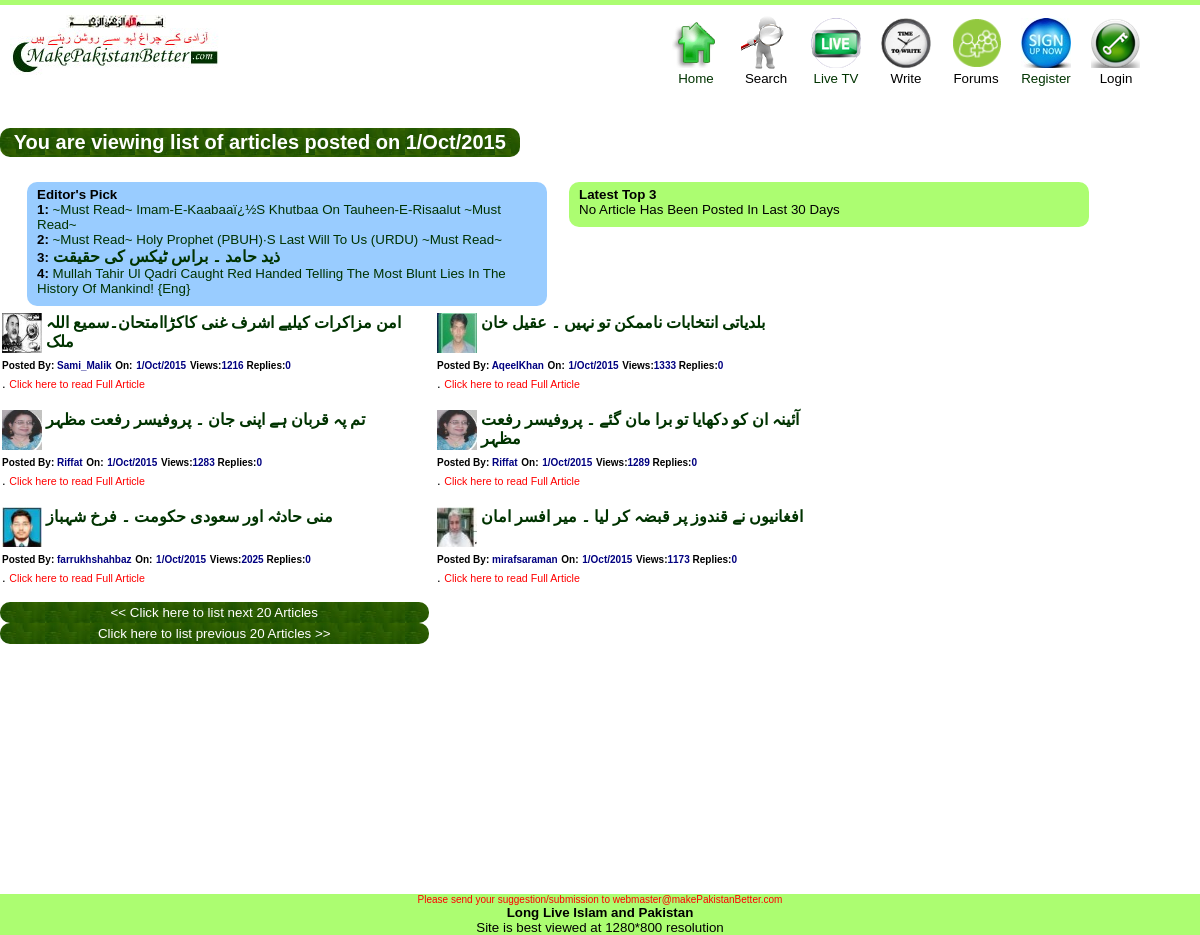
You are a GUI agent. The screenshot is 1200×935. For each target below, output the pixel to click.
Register (1046, 50)
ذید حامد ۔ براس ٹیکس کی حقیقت (166, 256)
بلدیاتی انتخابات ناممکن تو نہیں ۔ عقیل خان (623, 322)
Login (1116, 50)
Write (906, 50)
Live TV (836, 50)
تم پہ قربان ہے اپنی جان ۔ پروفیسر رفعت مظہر (205, 419)
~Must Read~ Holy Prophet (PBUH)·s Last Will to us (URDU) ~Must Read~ (277, 239)
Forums (976, 50)
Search (766, 50)
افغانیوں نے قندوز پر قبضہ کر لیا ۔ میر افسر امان (642, 516)
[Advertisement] (860, 141)
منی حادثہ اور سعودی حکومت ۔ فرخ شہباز (189, 516)
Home (696, 50)
